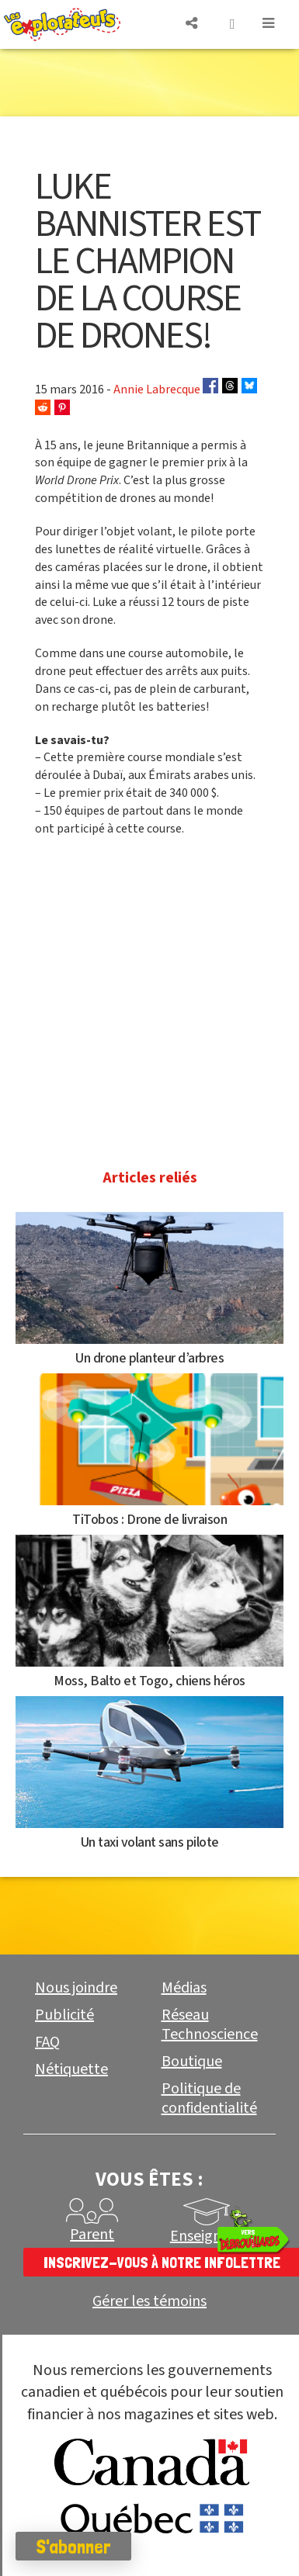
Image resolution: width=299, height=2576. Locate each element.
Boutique (192, 2061)
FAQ (47, 2042)
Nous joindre (76, 1988)
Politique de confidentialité (209, 2098)
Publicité (64, 2015)
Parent (92, 2234)
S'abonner (73, 2546)
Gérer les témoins (149, 2301)
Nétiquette (71, 2069)
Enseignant (207, 2236)
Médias (184, 1988)
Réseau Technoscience (210, 2024)
